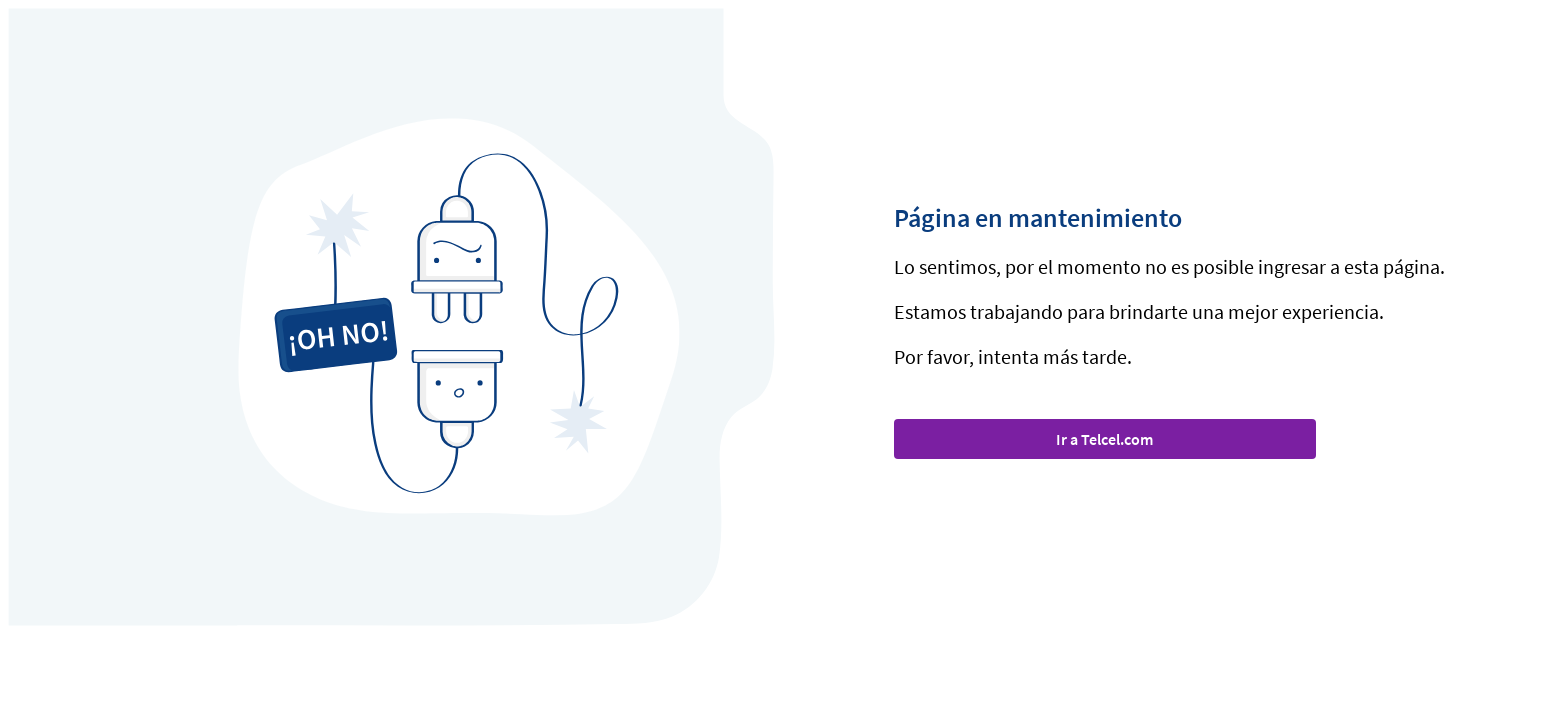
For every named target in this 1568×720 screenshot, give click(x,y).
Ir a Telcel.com (1104, 439)
